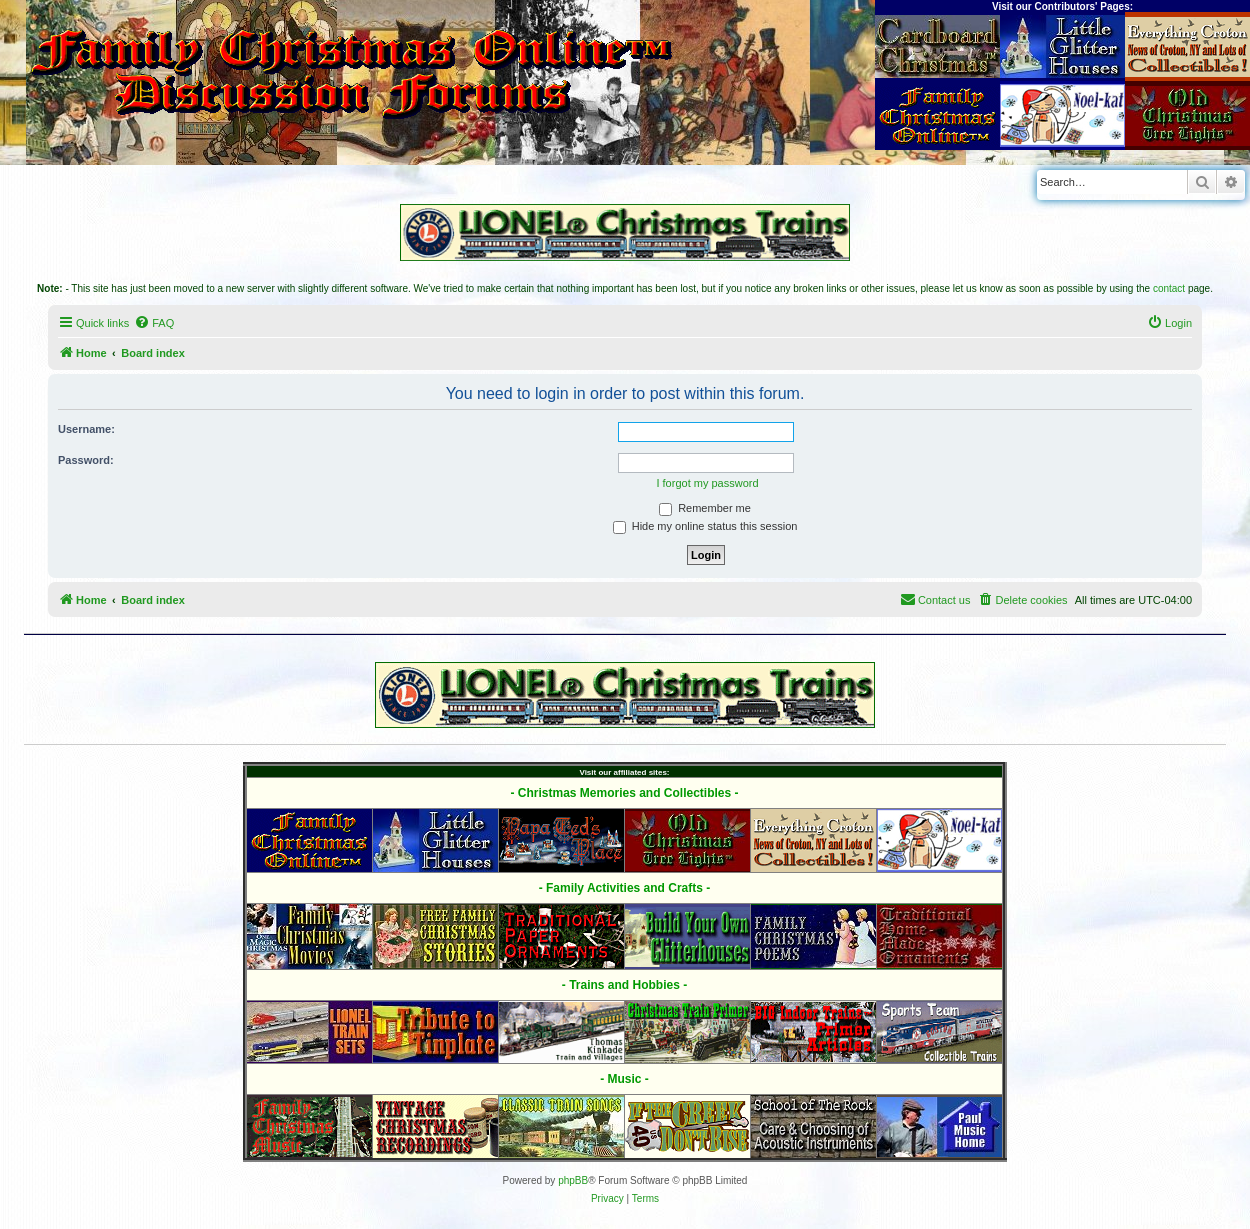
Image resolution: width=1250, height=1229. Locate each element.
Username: (86, 429)
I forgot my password (707, 483)
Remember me (705, 508)
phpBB (573, 1180)
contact (1169, 288)
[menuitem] (154, 323)
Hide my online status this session (705, 526)
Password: (86, 460)
